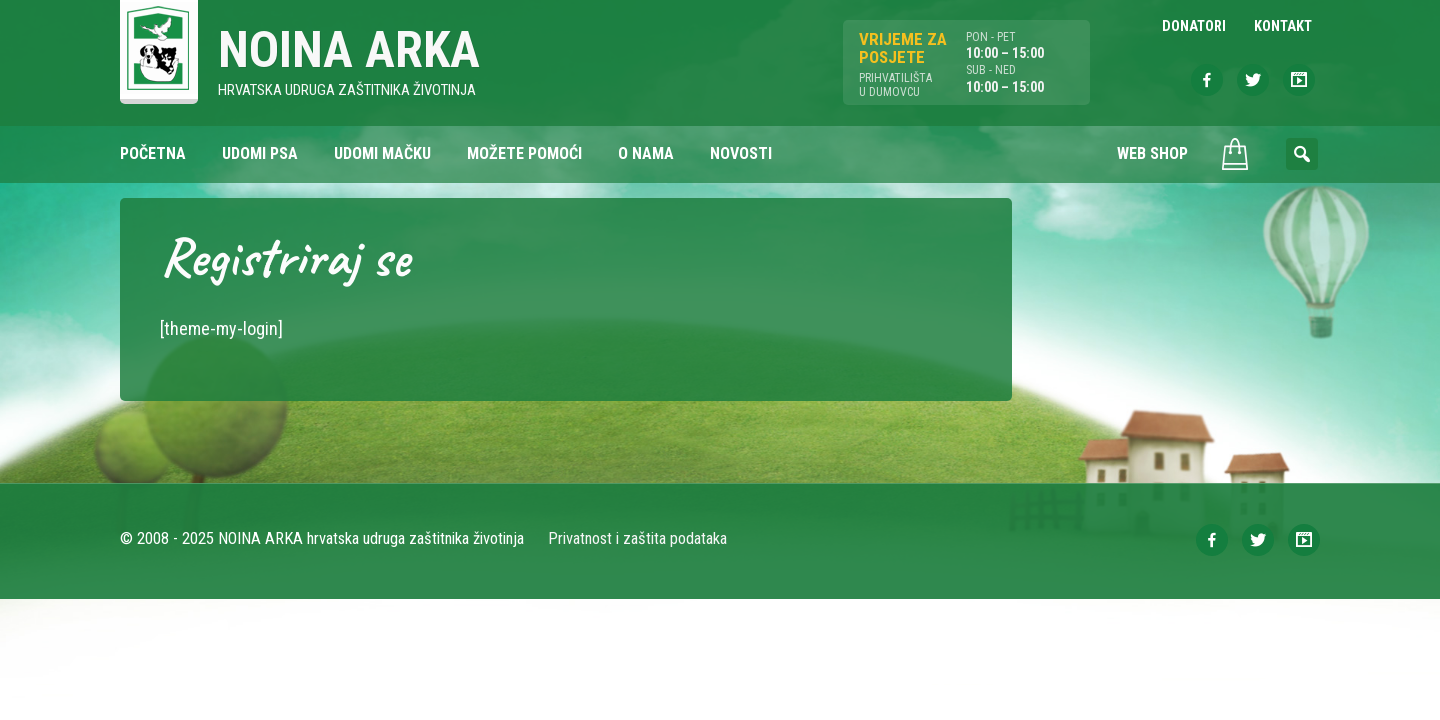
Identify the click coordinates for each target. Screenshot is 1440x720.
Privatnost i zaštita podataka (637, 538)
